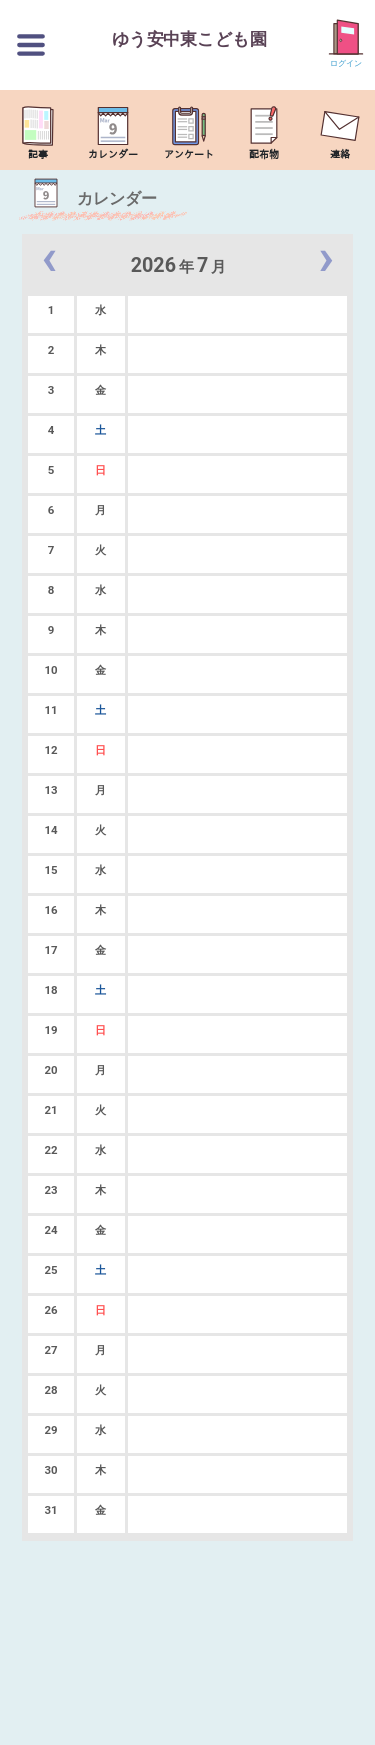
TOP (351, 1719)
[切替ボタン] (31, 45)
